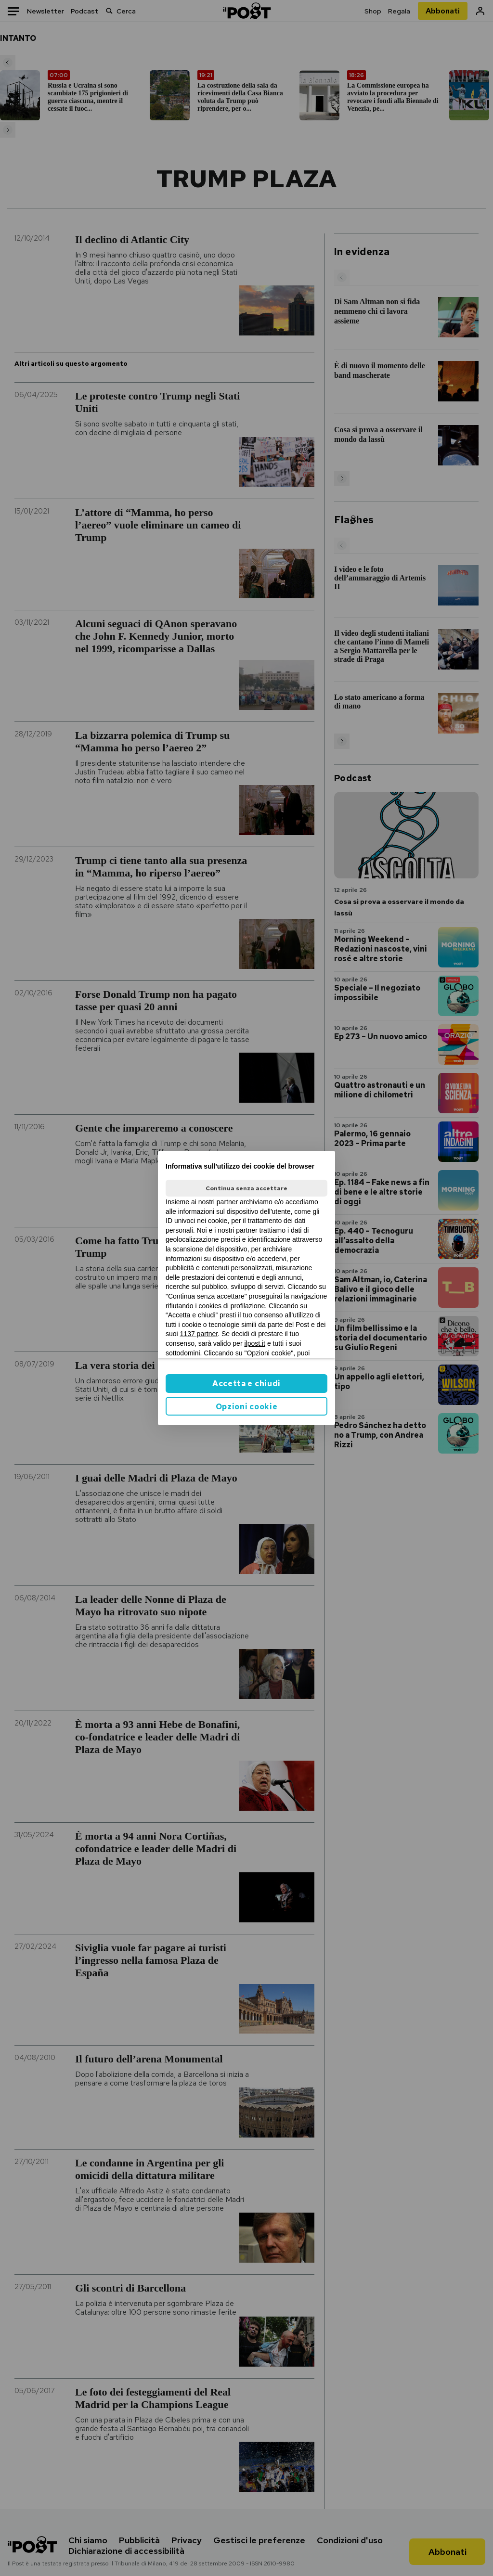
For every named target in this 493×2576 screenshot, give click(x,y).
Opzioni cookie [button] (247, 1407)
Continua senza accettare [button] (246, 1188)
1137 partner (199, 1334)
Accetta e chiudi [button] (246, 1383)
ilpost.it (254, 1343)
